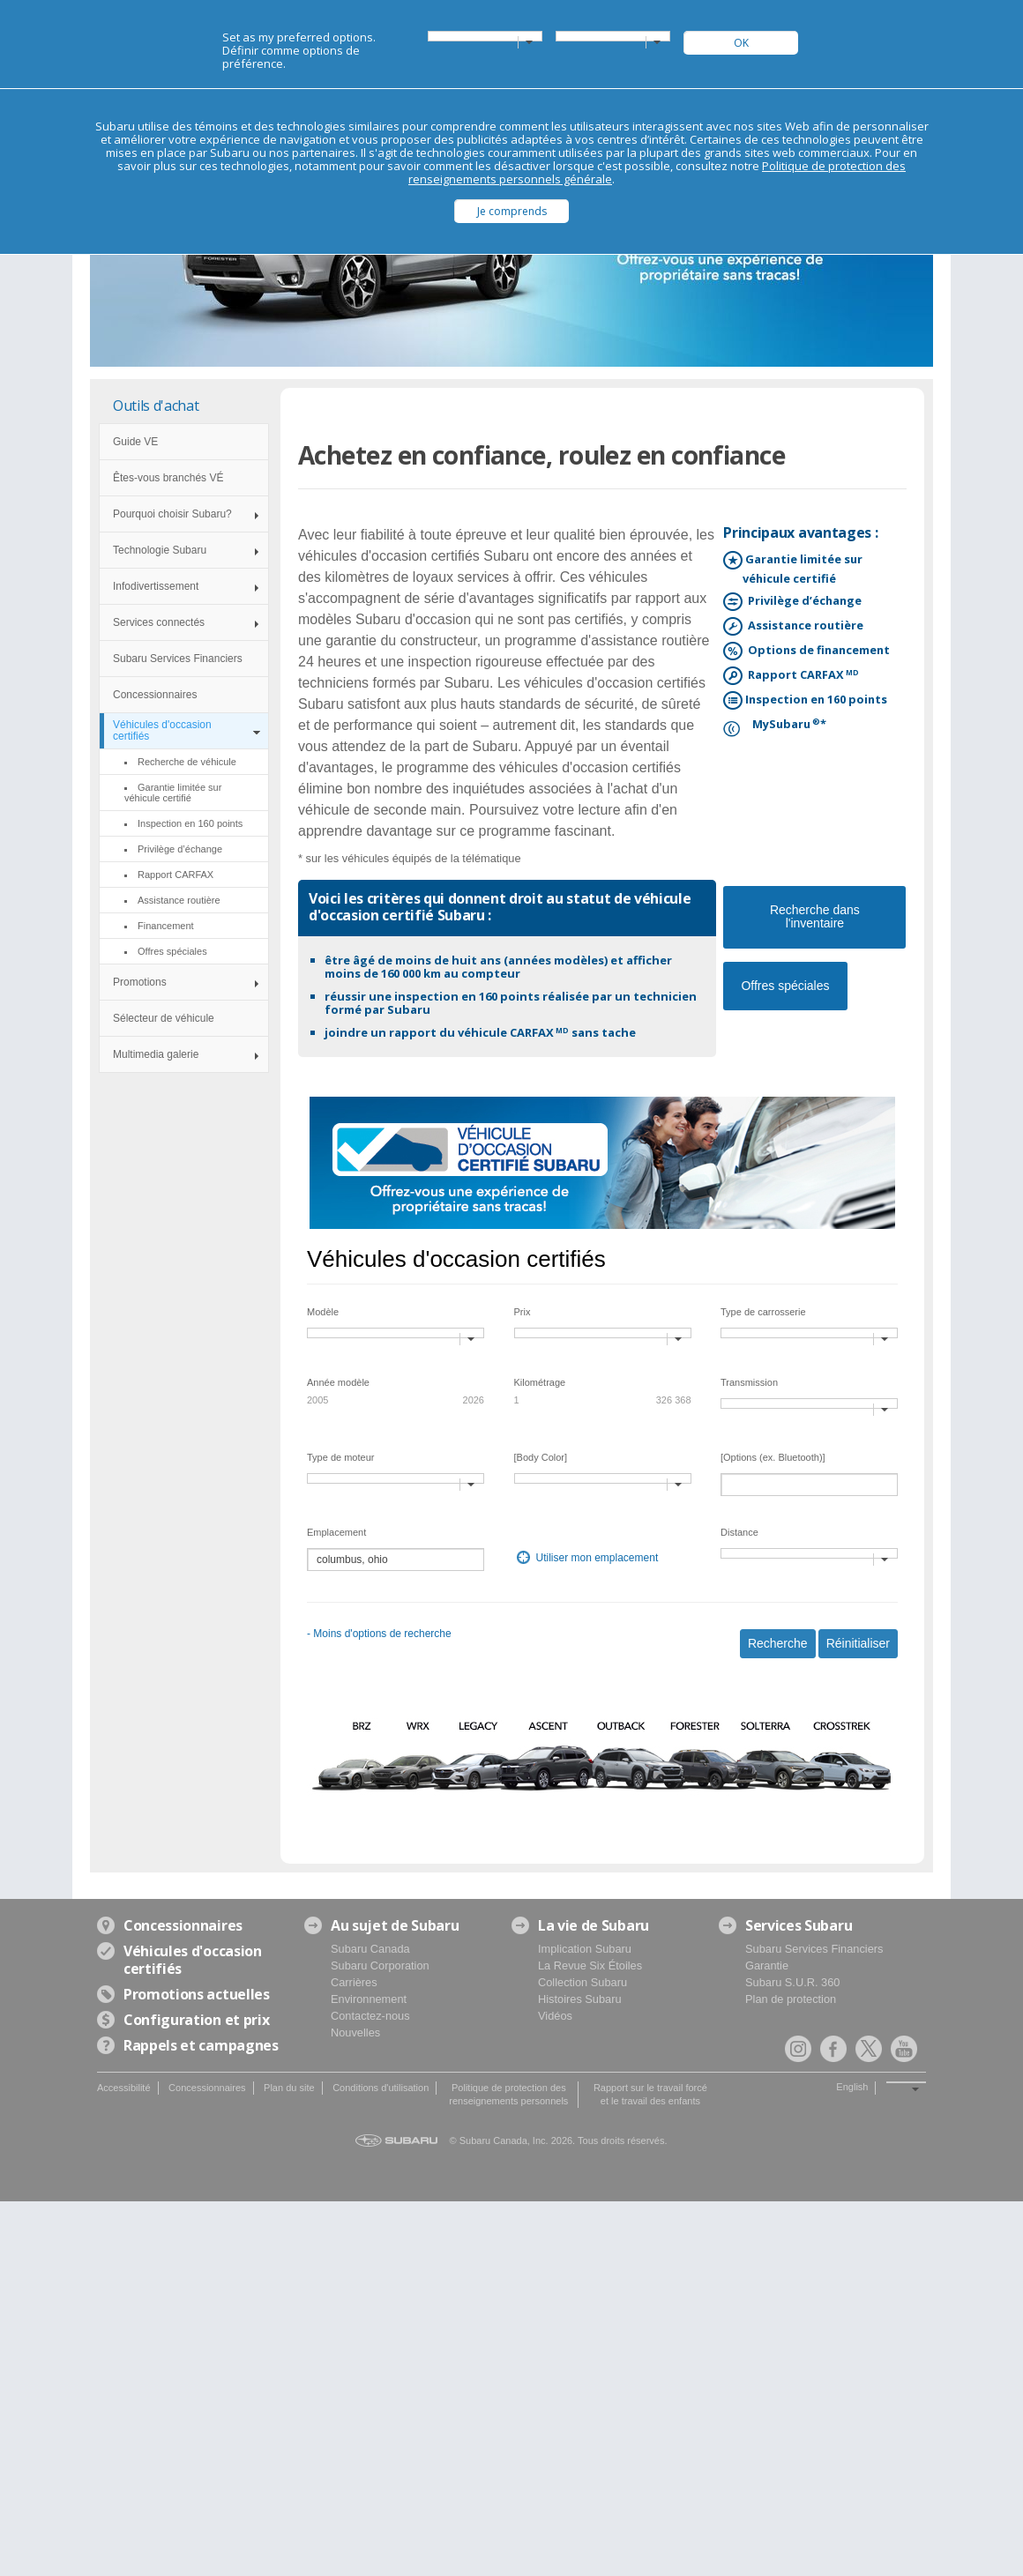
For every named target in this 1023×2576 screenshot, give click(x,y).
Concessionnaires (155, 695)
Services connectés (159, 622)
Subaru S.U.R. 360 (792, 1982)
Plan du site (289, 2087)
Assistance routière (803, 626)
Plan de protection (790, 1999)
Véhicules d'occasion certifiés (162, 730)
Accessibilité (124, 2087)
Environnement (369, 1999)
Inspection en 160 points (815, 700)
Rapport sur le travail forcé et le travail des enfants (650, 2094)
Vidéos (555, 2015)
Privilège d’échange (802, 601)
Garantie (766, 1965)
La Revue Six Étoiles (590, 1965)
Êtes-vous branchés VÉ (168, 478)
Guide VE (135, 442)
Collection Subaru (582, 1982)
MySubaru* (784, 725)
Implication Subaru (584, 1948)
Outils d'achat (156, 405)
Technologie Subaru (159, 550)
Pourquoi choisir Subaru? (172, 514)
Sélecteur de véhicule (163, 1018)
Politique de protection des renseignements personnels (508, 2094)
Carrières (354, 1982)
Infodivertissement (155, 586)
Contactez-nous (370, 2015)
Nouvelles (355, 2032)
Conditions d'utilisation (380, 2087)
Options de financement (816, 651)
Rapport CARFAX (801, 675)
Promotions (140, 982)
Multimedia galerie (155, 1054)
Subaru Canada (370, 1948)
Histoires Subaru (580, 1999)
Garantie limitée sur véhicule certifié (802, 568)
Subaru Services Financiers (178, 658)
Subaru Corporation (380, 1965)
